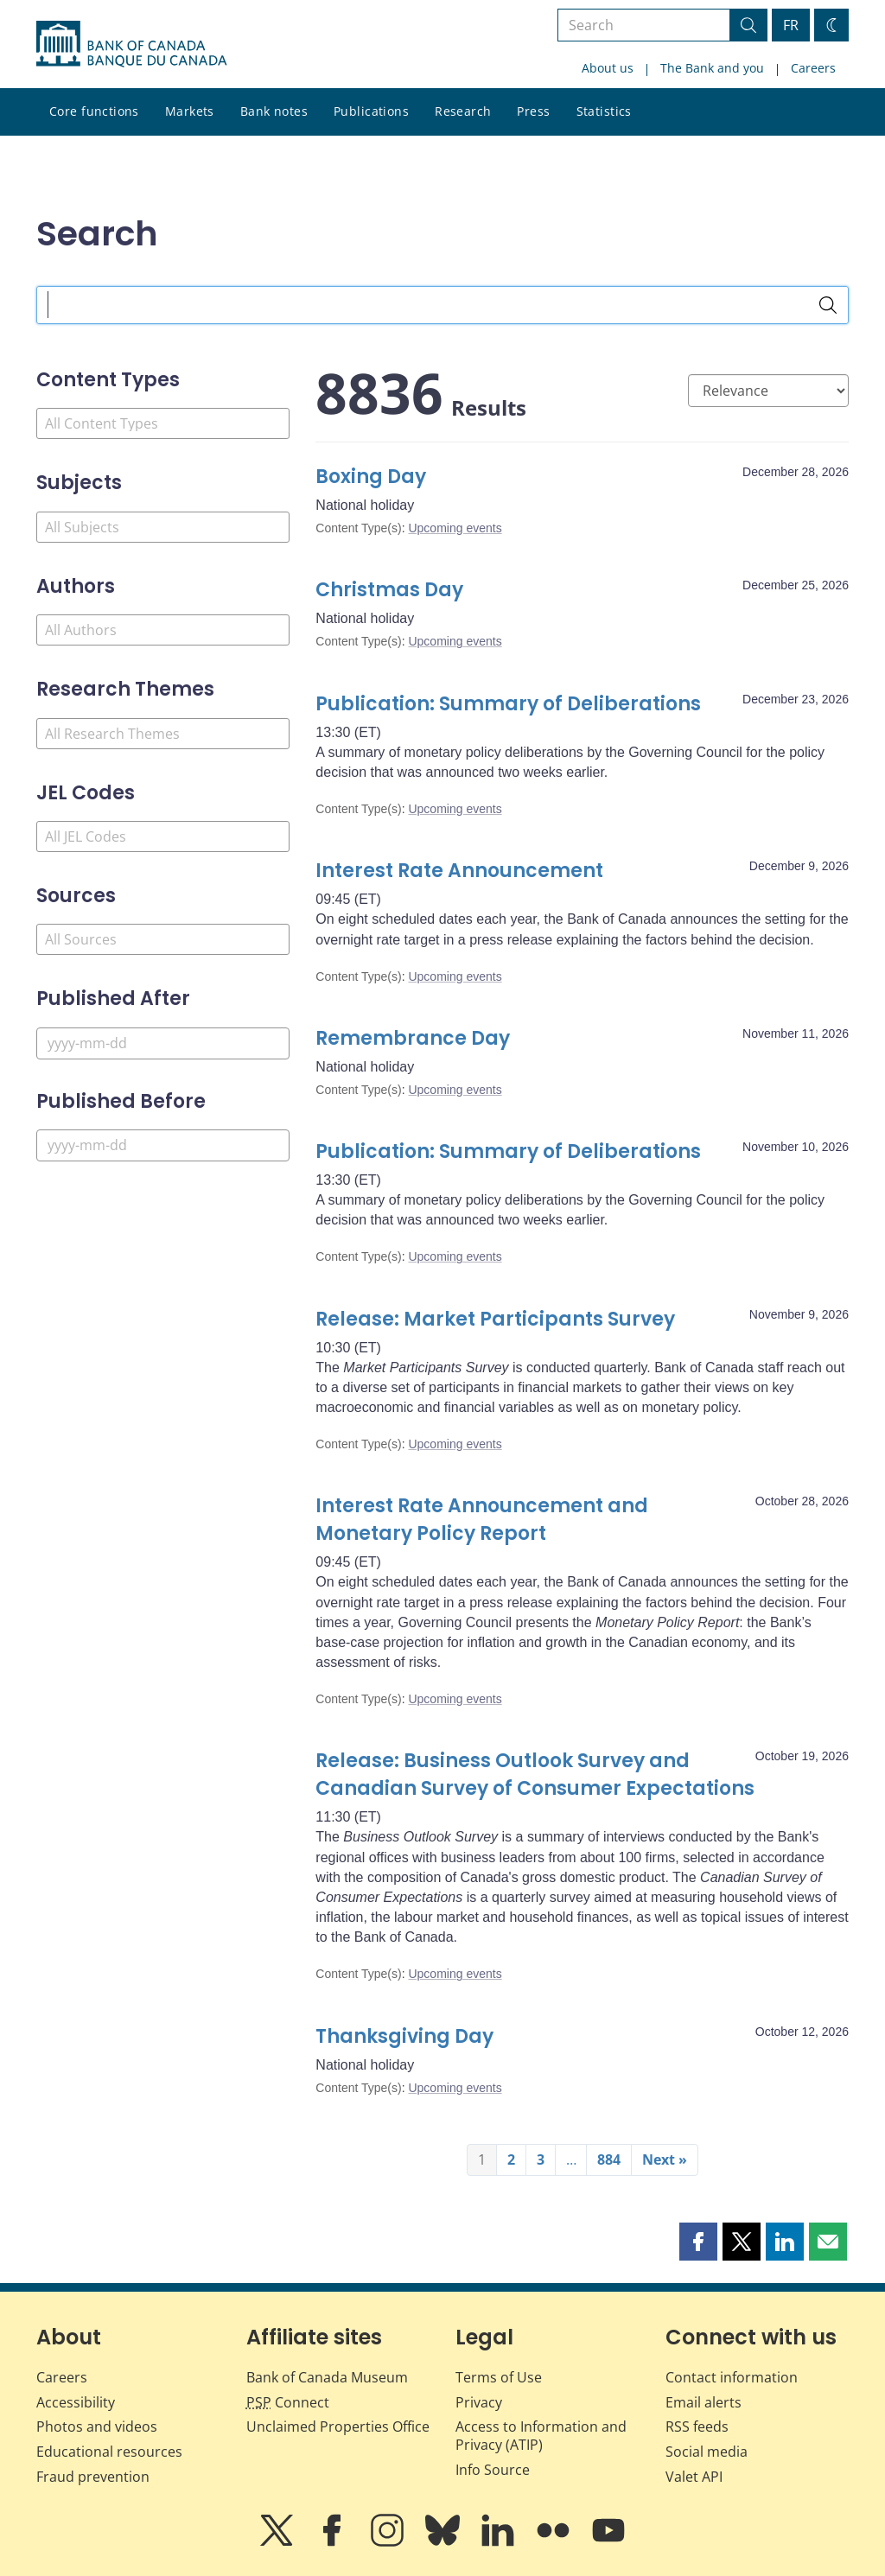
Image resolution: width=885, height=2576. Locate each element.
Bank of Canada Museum (327, 2377)
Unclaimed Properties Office (338, 2426)
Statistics (604, 111)
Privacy (478, 2402)
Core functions (94, 111)
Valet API (694, 2476)
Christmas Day (389, 589)
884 (609, 2159)
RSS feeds (697, 2426)
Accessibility (75, 2402)
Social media (706, 2451)
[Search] (828, 305)
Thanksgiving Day (404, 2036)
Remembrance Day (412, 1038)
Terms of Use (498, 2377)
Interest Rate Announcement (459, 870)
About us (608, 68)
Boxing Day (370, 476)
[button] (698, 2242)
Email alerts (703, 2402)
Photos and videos (96, 2426)
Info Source (492, 2469)
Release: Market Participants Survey (495, 1319)
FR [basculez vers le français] (791, 25)
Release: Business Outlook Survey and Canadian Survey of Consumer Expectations (534, 1774)
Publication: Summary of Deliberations (508, 703)
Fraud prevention (93, 2476)
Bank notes (274, 111)
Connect (287, 2402)
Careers (813, 68)
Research (463, 111)
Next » (664, 2159)
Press (533, 111)
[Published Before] (163, 1145)
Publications (371, 111)
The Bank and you (712, 68)
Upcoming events (454, 528)
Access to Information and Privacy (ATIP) (541, 2435)
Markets (189, 111)
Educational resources (109, 2451)
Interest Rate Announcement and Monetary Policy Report (481, 1519)
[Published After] (163, 1043)
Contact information (731, 2377)
